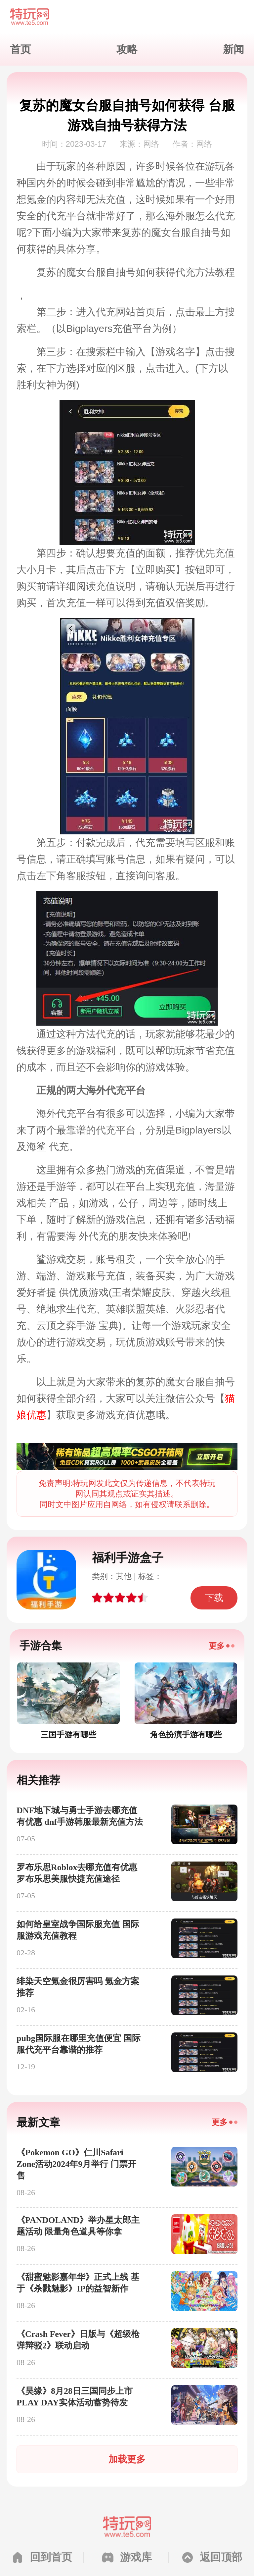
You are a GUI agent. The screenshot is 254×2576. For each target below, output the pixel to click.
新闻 (233, 49)
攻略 (127, 49)
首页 (20, 49)
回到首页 (51, 2557)
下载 (214, 1598)
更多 (217, 1645)
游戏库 (136, 2557)
